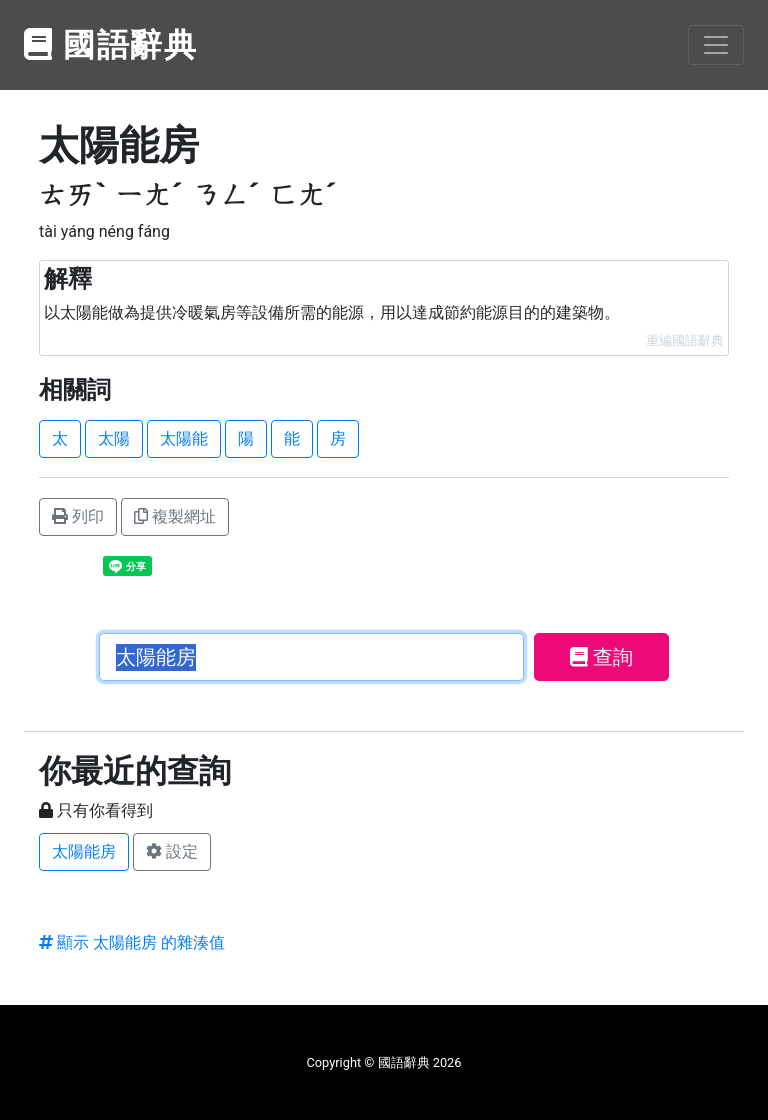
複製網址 (175, 516)
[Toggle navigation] (716, 45)
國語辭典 (111, 45)
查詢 (601, 657)
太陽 (114, 438)
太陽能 (184, 438)
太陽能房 (84, 851)
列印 (78, 516)
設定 (172, 851)
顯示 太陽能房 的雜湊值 (132, 942)
